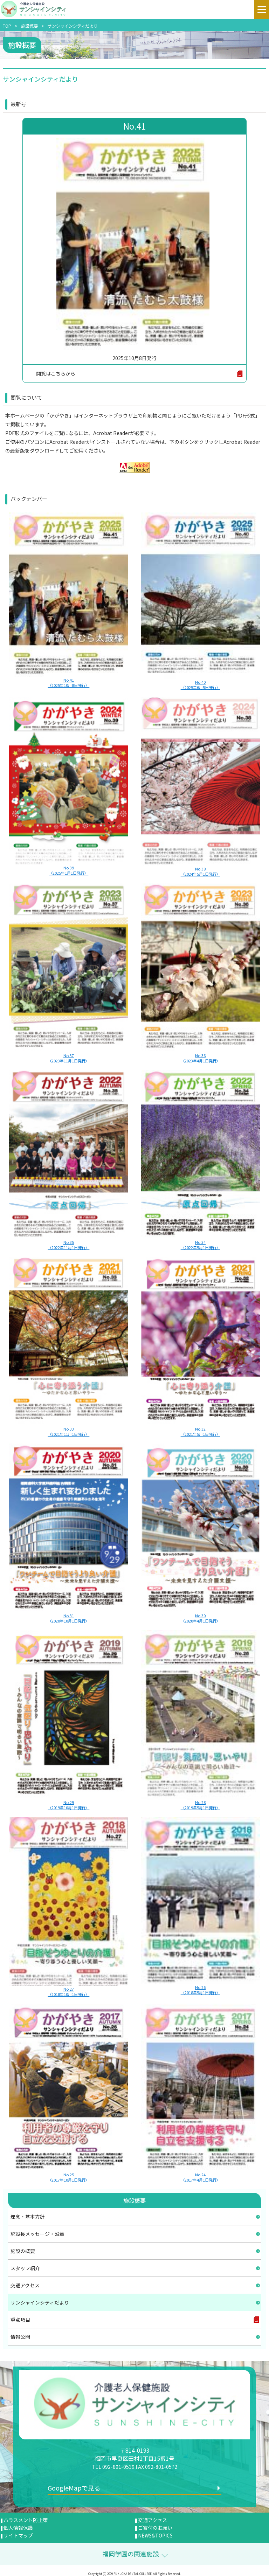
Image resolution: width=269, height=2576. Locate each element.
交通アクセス (152, 2519)
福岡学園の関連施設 (130, 2553)
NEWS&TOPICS (155, 2535)
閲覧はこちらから (55, 373)
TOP (7, 26)
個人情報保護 (18, 2527)
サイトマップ (18, 2535)
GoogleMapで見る (74, 2487)
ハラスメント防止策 (26, 2519)
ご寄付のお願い (155, 2527)
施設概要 (29, 26)
